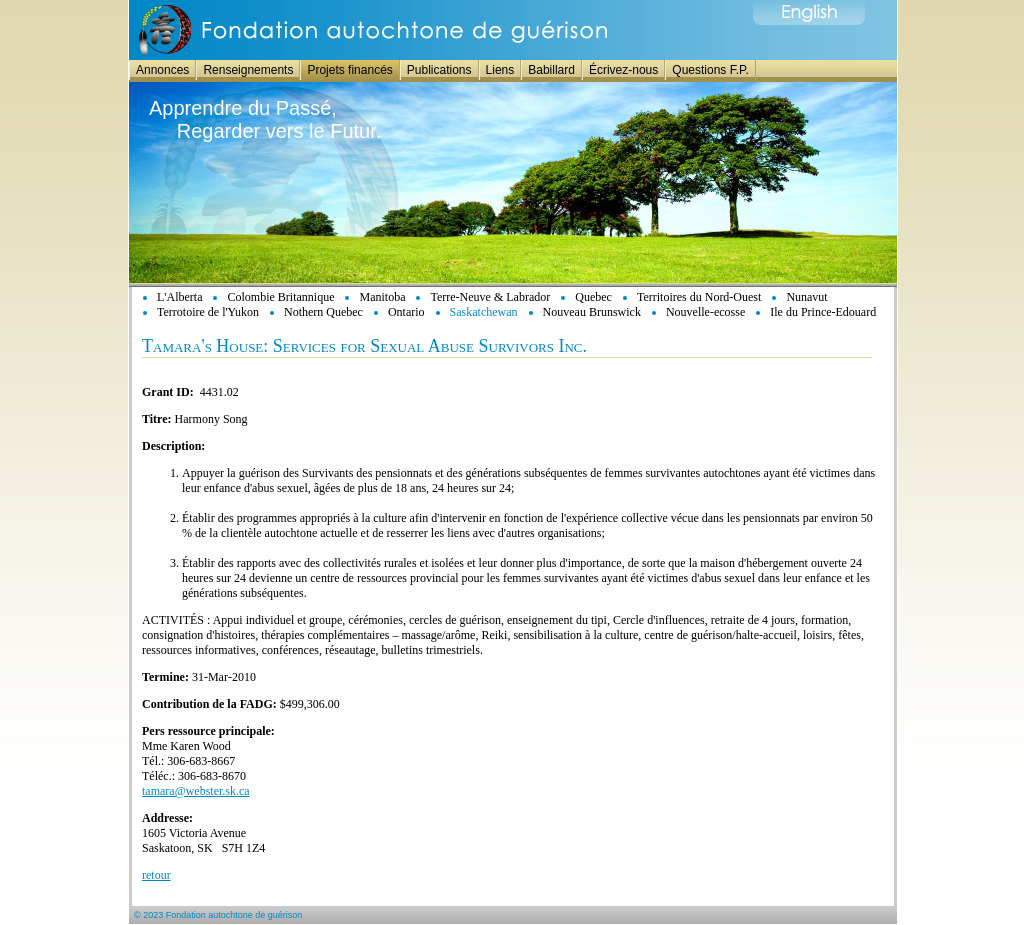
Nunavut (806, 297)
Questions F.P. (710, 70)
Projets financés (349, 70)
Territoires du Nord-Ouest (699, 297)
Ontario (406, 312)
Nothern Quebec (323, 312)
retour (156, 875)
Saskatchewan (484, 312)
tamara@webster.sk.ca (196, 791)
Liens (500, 70)
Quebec (593, 297)
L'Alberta (179, 297)
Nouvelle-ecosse (705, 312)
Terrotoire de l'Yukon (208, 312)
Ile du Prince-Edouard (823, 312)
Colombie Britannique (280, 297)
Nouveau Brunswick (592, 312)
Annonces (162, 70)
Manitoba (382, 297)
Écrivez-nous (623, 70)
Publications (439, 70)
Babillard (551, 70)
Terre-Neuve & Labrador (490, 297)
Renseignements (248, 70)
